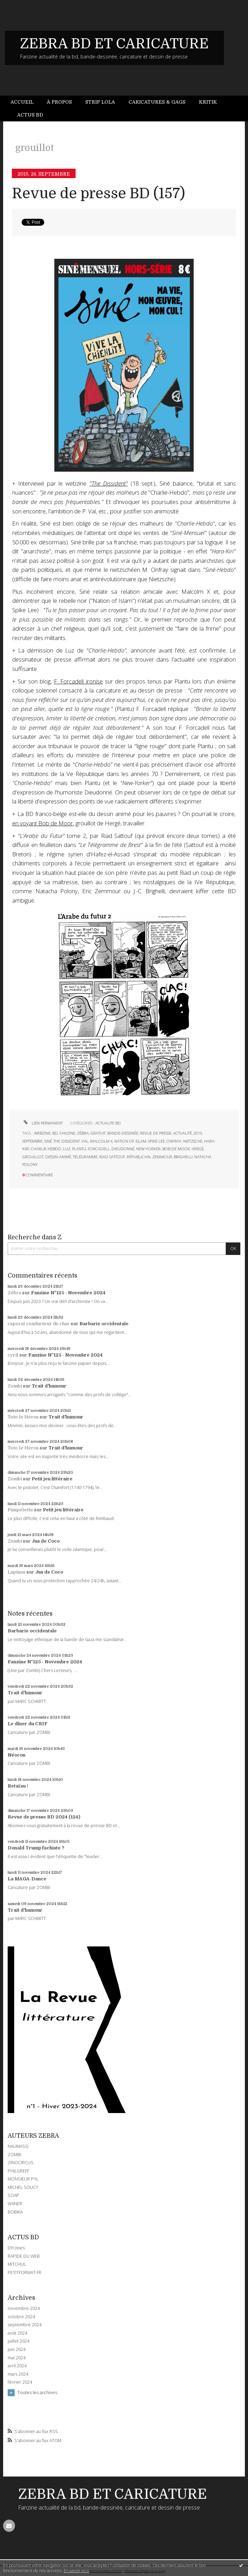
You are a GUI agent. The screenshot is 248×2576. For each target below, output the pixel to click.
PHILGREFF (18, 2171)
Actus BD (30, 115)
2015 (198, 1133)
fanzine (67, 1133)
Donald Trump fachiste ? (36, 1847)
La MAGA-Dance (27, 1878)
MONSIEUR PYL (23, 2179)
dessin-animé (58, 1156)
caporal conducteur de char (39, 1323)
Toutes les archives (37, 2392)
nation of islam (130, 1141)
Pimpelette (20, 1509)
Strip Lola (100, 102)
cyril (13, 1355)
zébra (83, 1133)
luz (66, 1148)
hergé (198, 1148)
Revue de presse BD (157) (98, 193)
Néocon (16, 1755)
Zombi (15, 1386)
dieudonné (122, 1148)
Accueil (21, 102)
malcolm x (101, 1141)
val (85, 1141)
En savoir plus (76, 2571)
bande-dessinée (122, 1133)
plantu (79, 1148)
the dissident (67, 1141)
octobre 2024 (21, 2317)
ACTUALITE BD (108, 1123)
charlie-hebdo (46, 1148)
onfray (173, 1141)
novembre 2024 (24, 2308)
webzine (42, 1133)
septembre (32, 1141)
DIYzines (16, 2248)
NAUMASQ (18, 2146)
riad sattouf (112, 1156)
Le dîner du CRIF (27, 1723)
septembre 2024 (24, 2325)
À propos (59, 102)
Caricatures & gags (157, 102)
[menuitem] (25, 102)
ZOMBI (14, 2155)
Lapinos (16, 1572)
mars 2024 (18, 2374)
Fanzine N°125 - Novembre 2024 (68, 1292)
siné (48, 1141)
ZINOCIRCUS (20, 2163)
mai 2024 (16, 2358)
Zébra (14, 1292)
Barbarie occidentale (104, 1323)
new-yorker (148, 1148)
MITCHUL (17, 2264)
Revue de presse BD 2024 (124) (44, 1816)
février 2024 (20, 2382)
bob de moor (176, 1148)
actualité (182, 1133)
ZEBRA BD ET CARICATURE (114, 43)
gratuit (98, 1133)
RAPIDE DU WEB (24, 2256)
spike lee (156, 1141)
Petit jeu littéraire (52, 1478)
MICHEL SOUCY (23, 2187)
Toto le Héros (23, 1416)
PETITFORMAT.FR (24, 2272)
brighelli (183, 1156)
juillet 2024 (18, 2341)
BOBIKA (15, 2212)
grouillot (33, 1156)
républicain (138, 1156)
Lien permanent (42, 1123)
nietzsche (192, 1141)
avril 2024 (17, 2366)
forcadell (99, 1148)
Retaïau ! (18, 1786)
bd (55, 1133)
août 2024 (17, 2333)
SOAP (13, 2195)
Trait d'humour (49, 1386)
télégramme (85, 1156)
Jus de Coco (46, 1541)
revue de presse (155, 1133)
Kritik (208, 102)
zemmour (162, 1156)
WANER (15, 2204)
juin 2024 (16, 2349)
